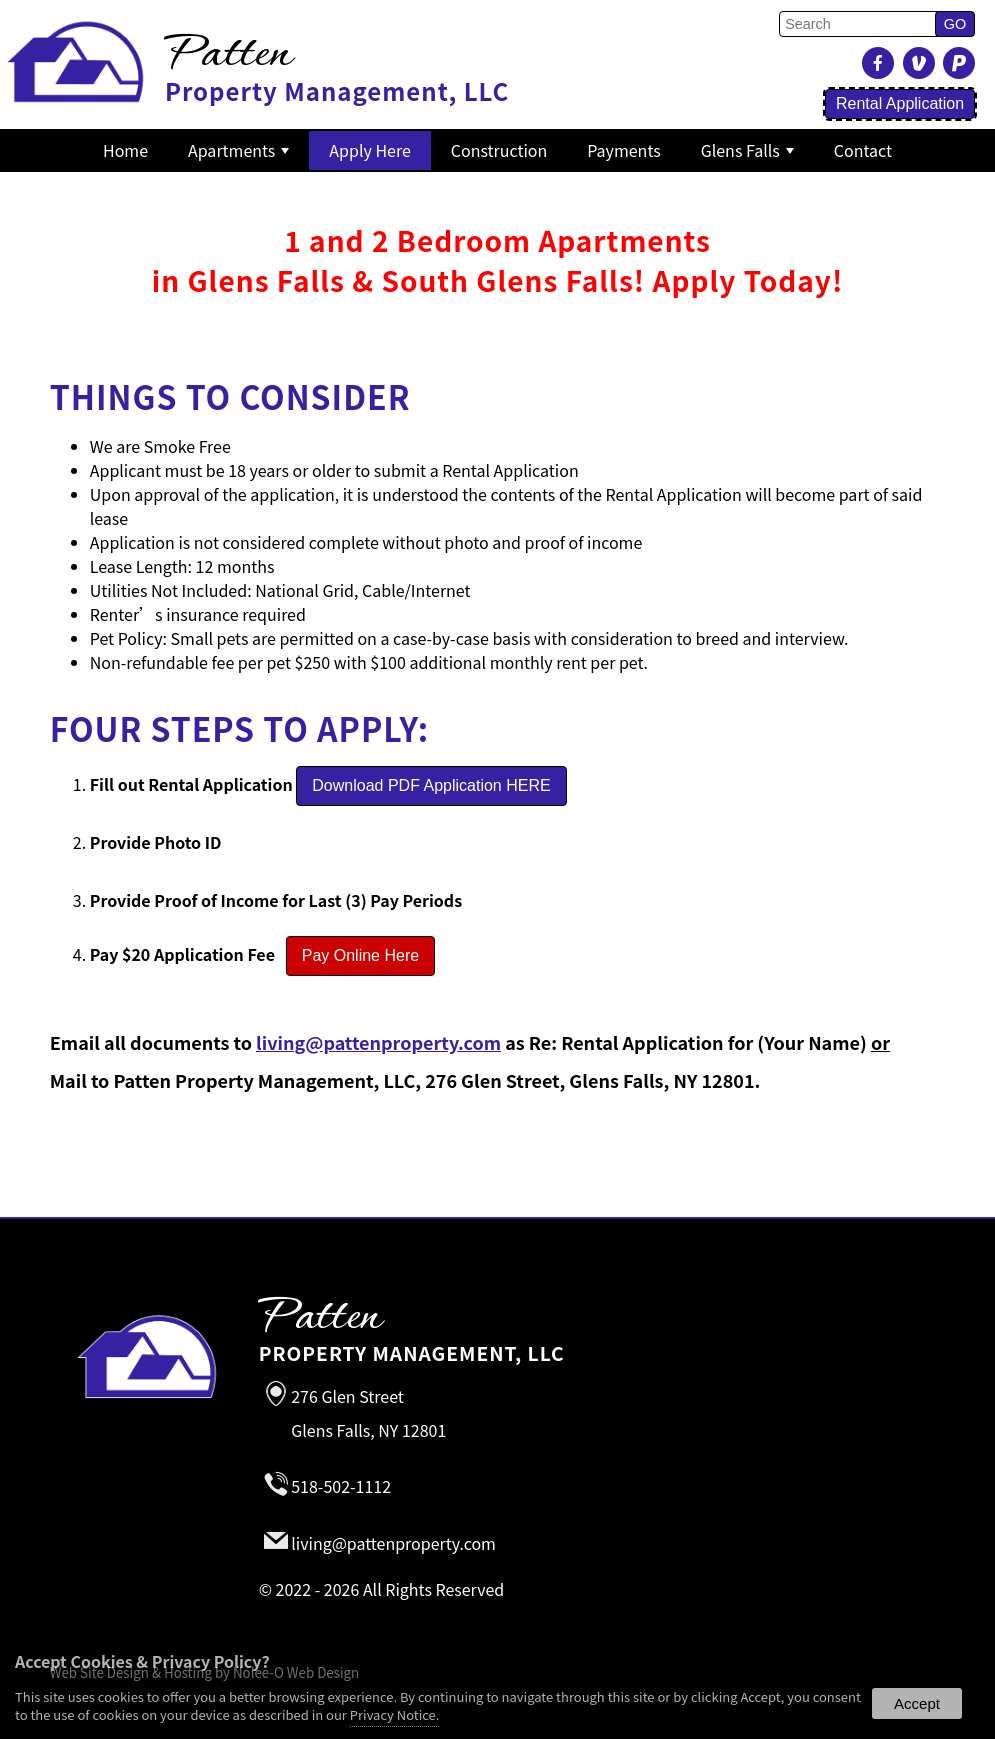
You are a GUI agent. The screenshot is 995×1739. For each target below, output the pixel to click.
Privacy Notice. (395, 1714)
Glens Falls (747, 150)
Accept (917, 1703)
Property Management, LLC (580, 1333)
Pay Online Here (360, 955)
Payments (623, 150)
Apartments (238, 150)
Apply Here (369, 150)
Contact (863, 150)
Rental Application (900, 103)
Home (125, 150)
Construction (499, 150)
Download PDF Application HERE (431, 785)
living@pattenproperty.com (378, 1042)
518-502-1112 (341, 1487)
